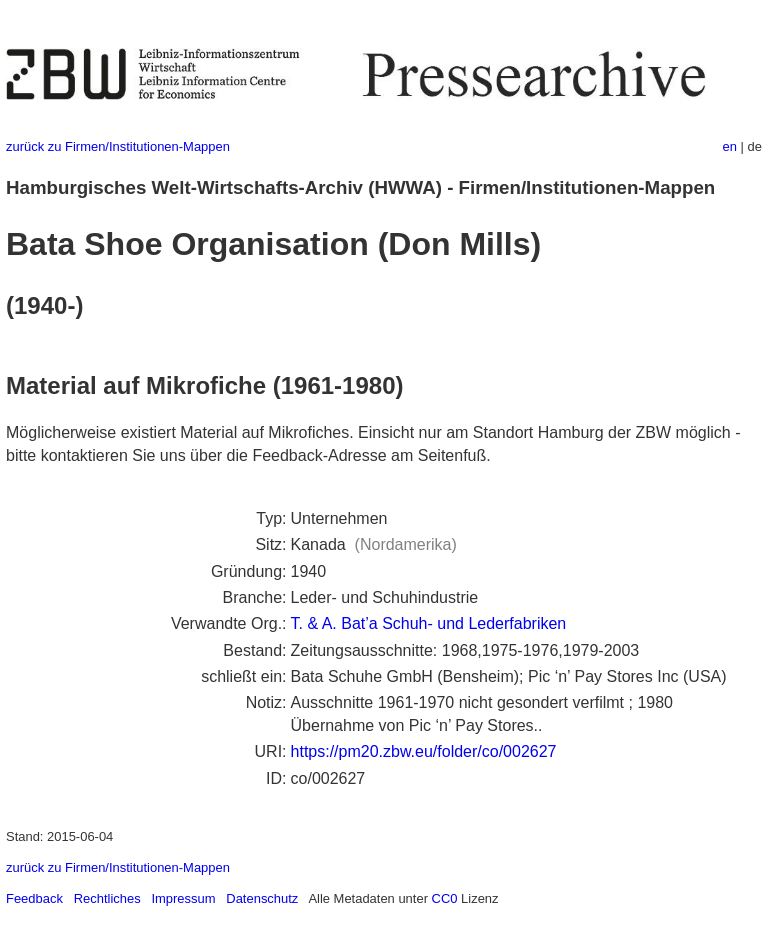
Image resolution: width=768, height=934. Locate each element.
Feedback (34, 898)
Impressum (183, 898)
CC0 (445, 898)
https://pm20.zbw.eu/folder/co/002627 (424, 751)
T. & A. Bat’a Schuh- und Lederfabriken (429, 623)
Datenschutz (262, 898)
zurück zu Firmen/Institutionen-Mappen (118, 146)
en (730, 146)
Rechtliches (107, 898)
